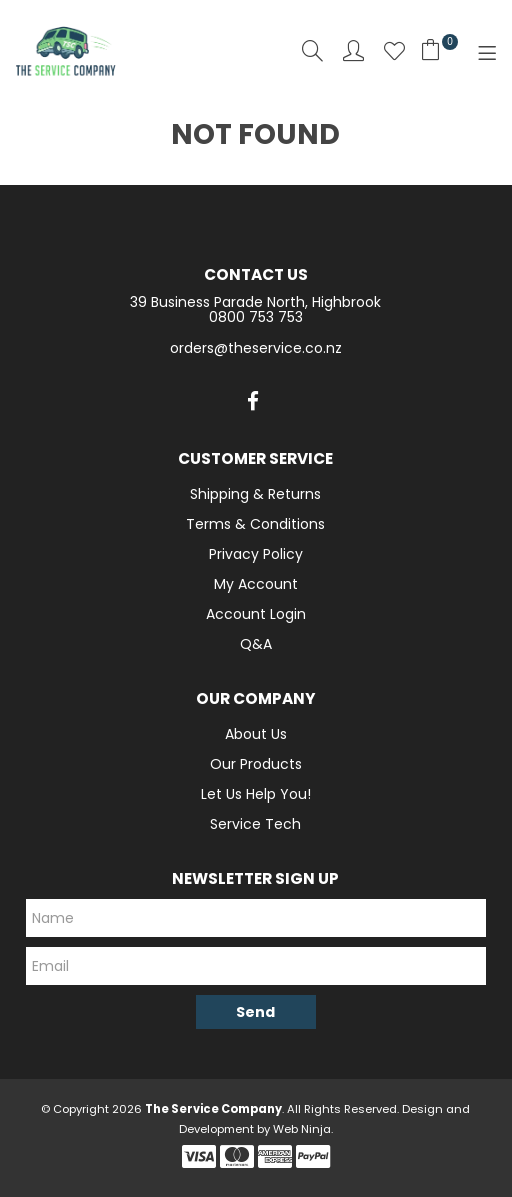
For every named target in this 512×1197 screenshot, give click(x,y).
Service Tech (255, 824)
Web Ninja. (303, 1129)
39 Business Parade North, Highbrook (255, 302)
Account (353, 50)
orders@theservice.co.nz (256, 348)
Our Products (256, 764)
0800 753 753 (256, 317)
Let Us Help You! (256, 794)
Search (312, 50)
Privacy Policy (256, 554)
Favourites (394, 50)
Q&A (256, 644)
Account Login (256, 614)
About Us (256, 734)
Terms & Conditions (255, 524)
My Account (256, 584)
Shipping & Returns (255, 494)
